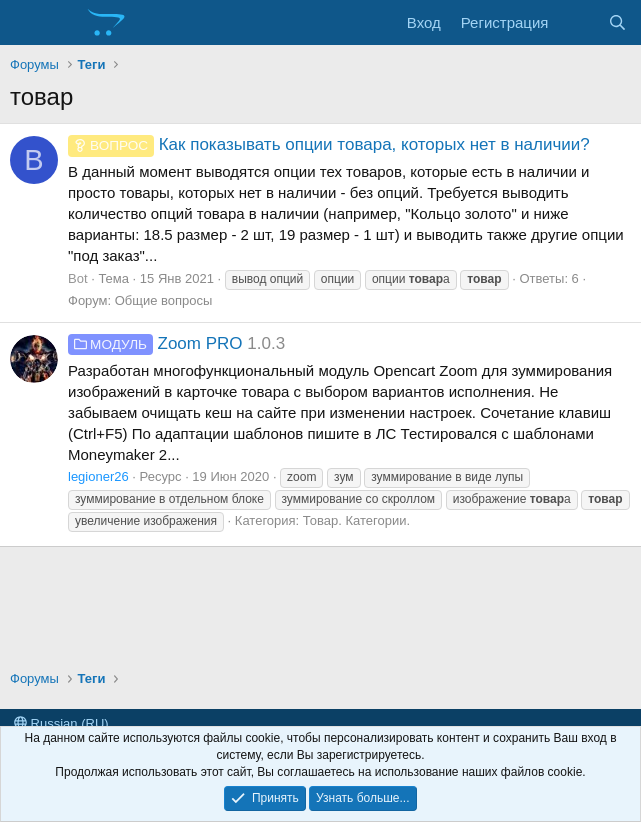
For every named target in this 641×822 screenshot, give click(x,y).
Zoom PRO (155, 343)
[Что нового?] (577, 22)
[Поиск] (617, 22)
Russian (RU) (61, 723)
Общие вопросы (164, 300)
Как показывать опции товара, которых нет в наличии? (329, 144)
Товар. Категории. (356, 520)
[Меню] (27, 23)
